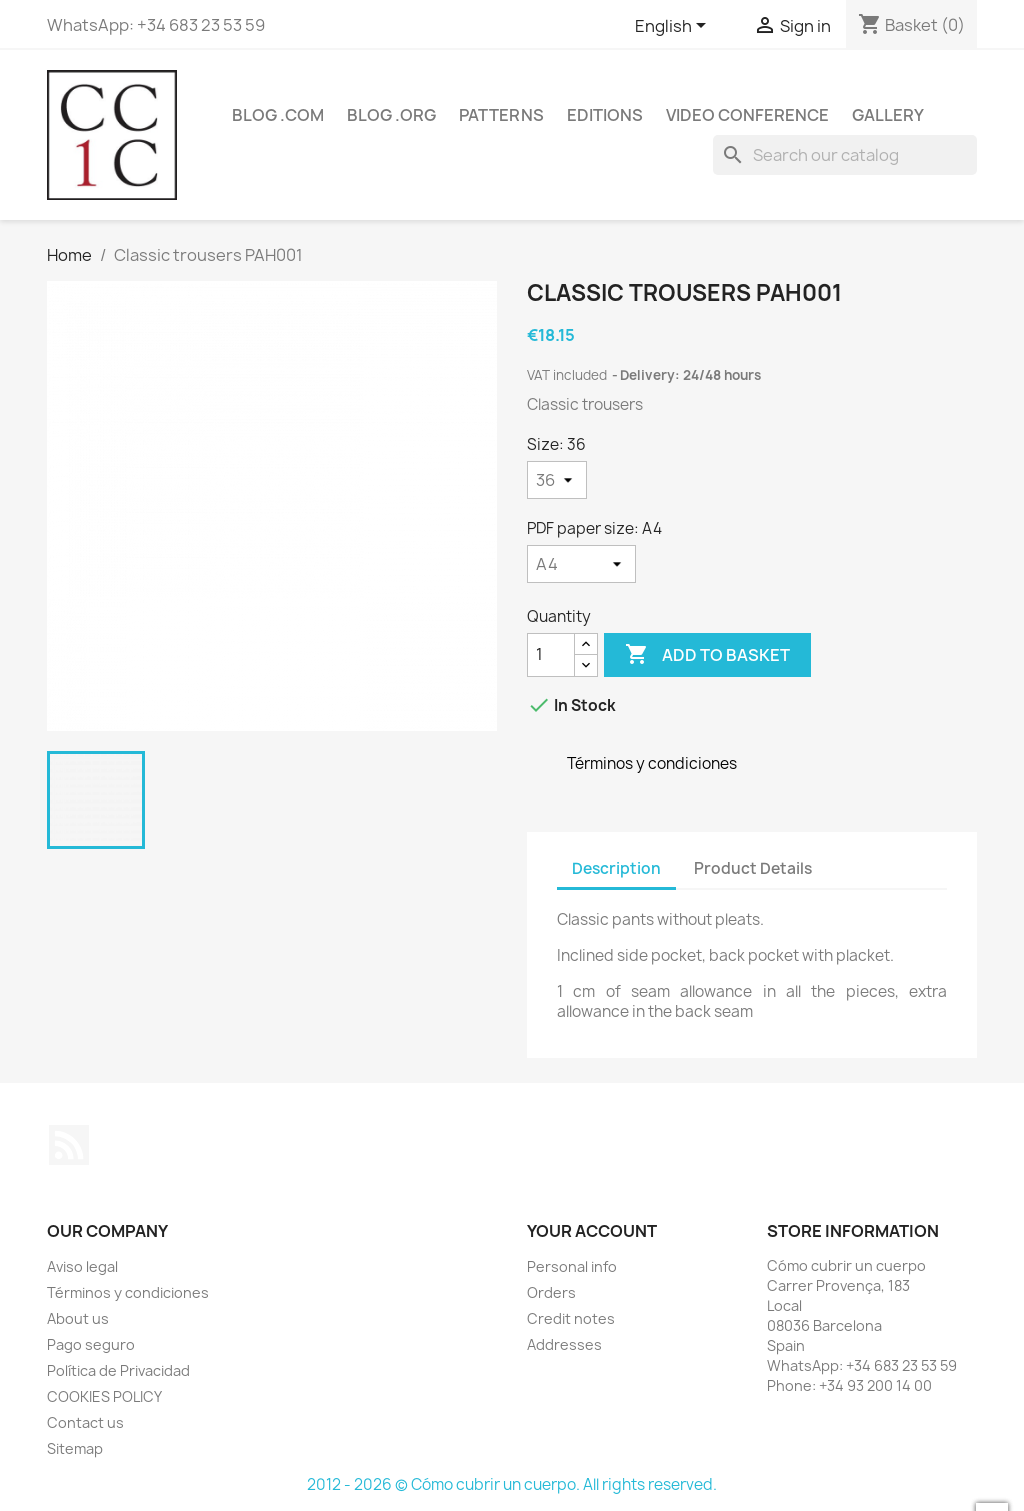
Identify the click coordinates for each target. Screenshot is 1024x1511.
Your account (592, 1231)
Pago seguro (91, 1344)
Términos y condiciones (128, 1292)
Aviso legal (82, 1266)
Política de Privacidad (118, 1370)
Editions (605, 115)
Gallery (888, 115)
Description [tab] (616, 868)
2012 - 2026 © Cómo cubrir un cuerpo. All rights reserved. (512, 1484)
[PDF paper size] (581, 564)
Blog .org (391, 115)
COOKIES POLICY (104, 1396)
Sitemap (75, 1448)
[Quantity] (551, 655)
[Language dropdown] (674, 27)
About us (78, 1318)
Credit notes (571, 1318)
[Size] (557, 480)
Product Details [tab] (753, 868)
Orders (551, 1292)
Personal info (572, 1266)
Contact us (85, 1422)
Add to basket (707, 655)
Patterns (501, 115)
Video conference (747, 115)
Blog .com (278, 115)
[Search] (845, 155)
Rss (69, 1145)
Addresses (564, 1344)
